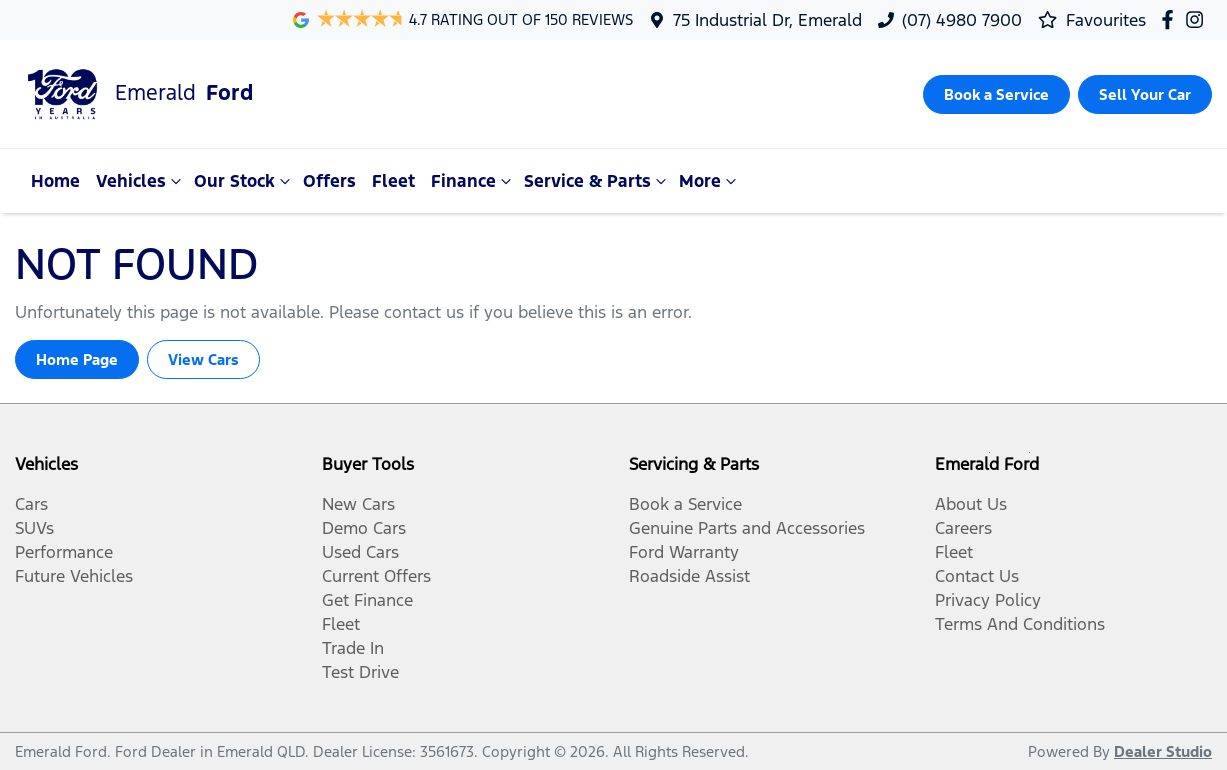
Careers (963, 528)
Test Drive (360, 672)
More (710, 181)
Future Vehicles (74, 576)
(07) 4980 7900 (962, 20)
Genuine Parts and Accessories (747, 528)
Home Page (77, 359)
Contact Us (977, 576)
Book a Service (685, 504)
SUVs (34, 528)
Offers (329, 181)
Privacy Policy (988, 600)
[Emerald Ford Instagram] (1198, 19)
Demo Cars (364, 528)
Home (55, 181)
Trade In (353, 648)
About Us (971, 504)
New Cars (358, 504)
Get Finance (367, 600)
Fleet (393, 181)
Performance (64, 552)
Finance (473, 181)
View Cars (203, 359)
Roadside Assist (689, 576)
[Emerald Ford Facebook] (1171, 19)
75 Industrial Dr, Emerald (767, 20)
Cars (31, 504)
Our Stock (244, 181)
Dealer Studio (1163, 751)
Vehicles (141, 181)
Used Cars (360, 552)
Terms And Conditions (1020, 624)
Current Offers (376, 576)
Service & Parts (597, 181)
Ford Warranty (684, 552)
